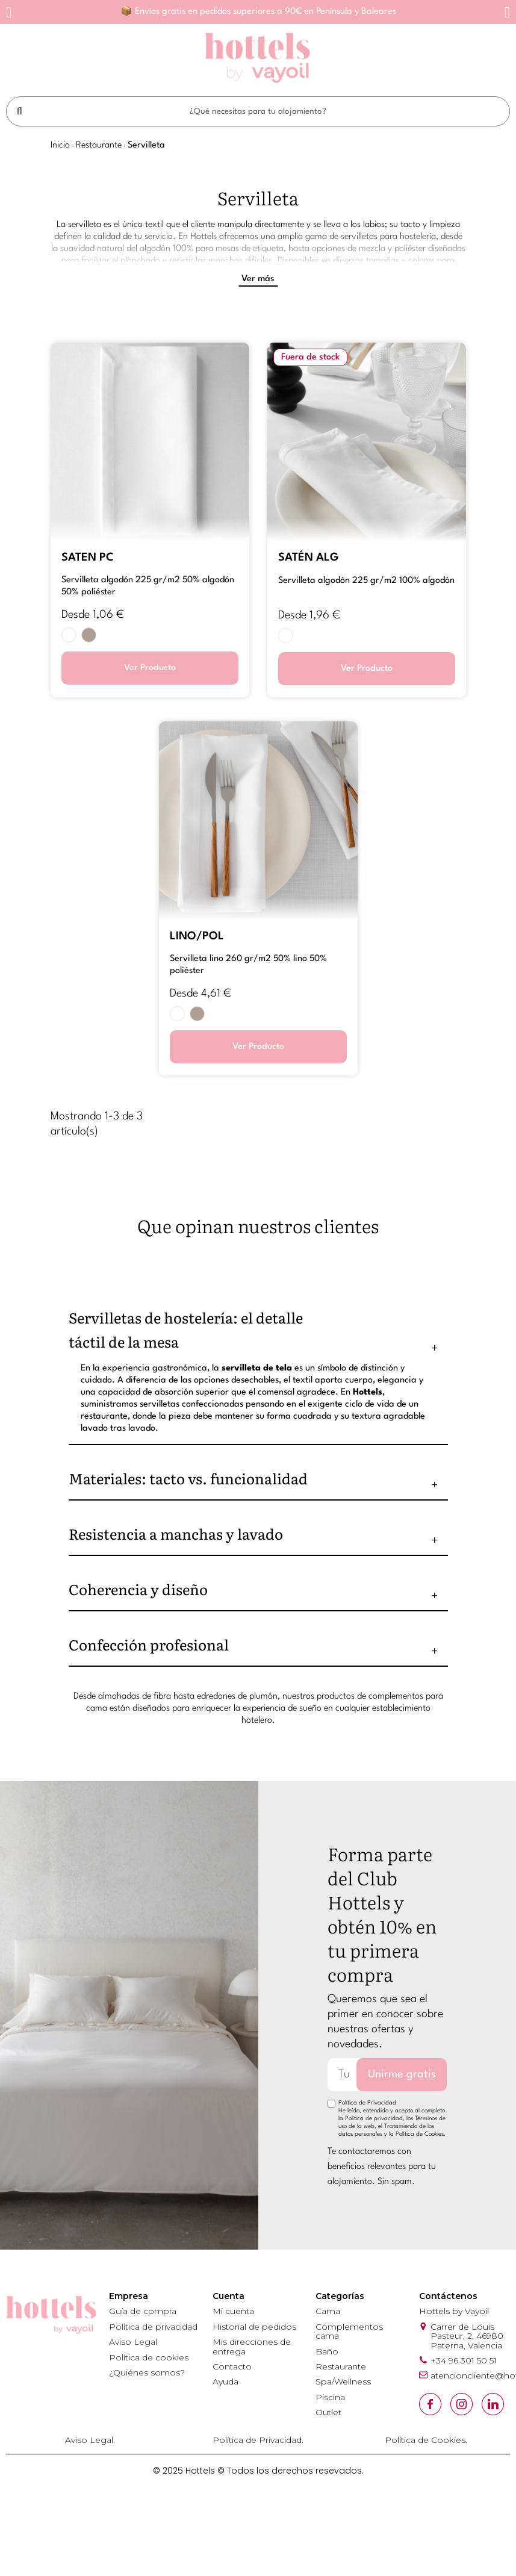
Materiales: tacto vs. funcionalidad (188, 1478)
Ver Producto (150, 668)
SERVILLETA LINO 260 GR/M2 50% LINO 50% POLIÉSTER (248, 964)
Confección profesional (149, 1644)
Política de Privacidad (367, 2103)
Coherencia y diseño (138, 1588)
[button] (8, 12)
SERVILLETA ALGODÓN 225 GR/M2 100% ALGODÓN (366, 580)
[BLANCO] (68, 634)
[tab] (258, 1329)
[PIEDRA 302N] (88, 634)
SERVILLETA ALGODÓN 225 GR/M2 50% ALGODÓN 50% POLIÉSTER (147, 586)
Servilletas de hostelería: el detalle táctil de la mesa (186, 1329)
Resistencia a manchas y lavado (176, 1533)
